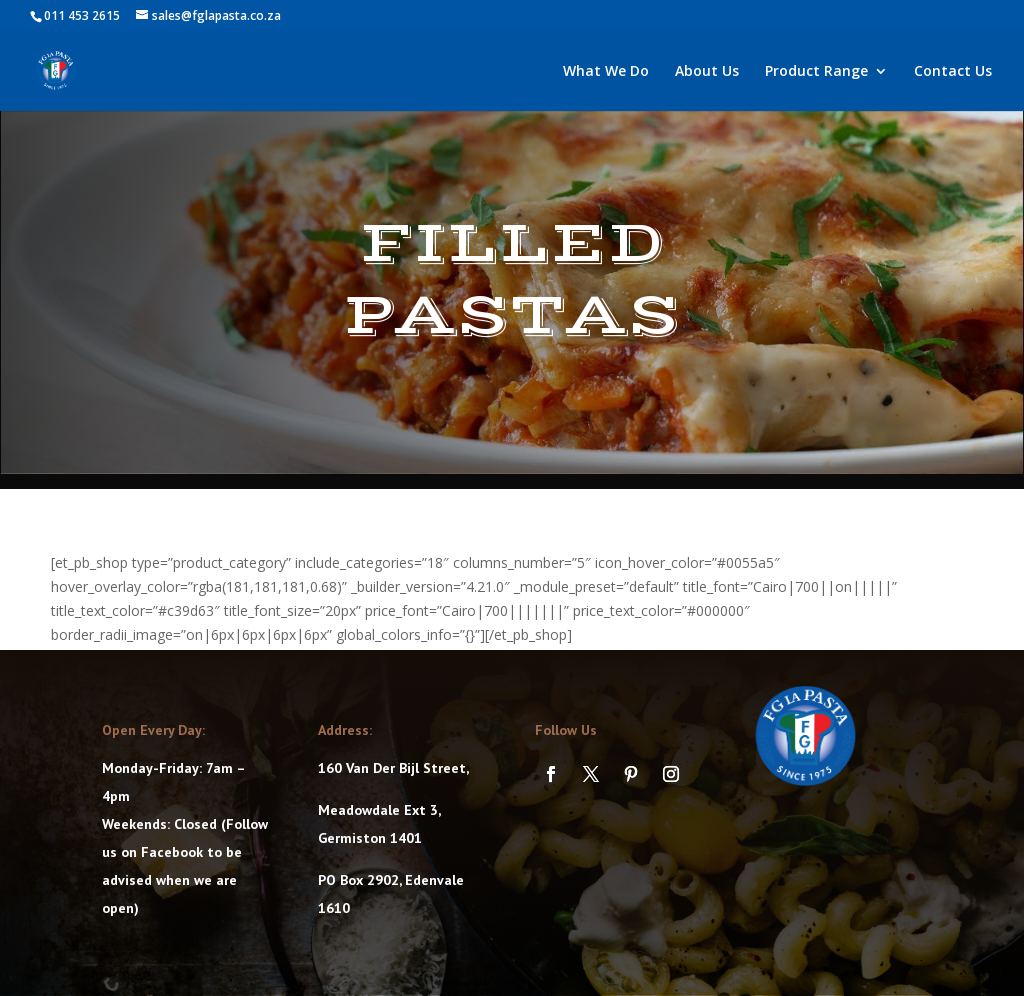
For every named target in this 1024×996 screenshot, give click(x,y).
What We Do (606, 72)
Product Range (816, 72)
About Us (707, 72)
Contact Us (953, 72)
